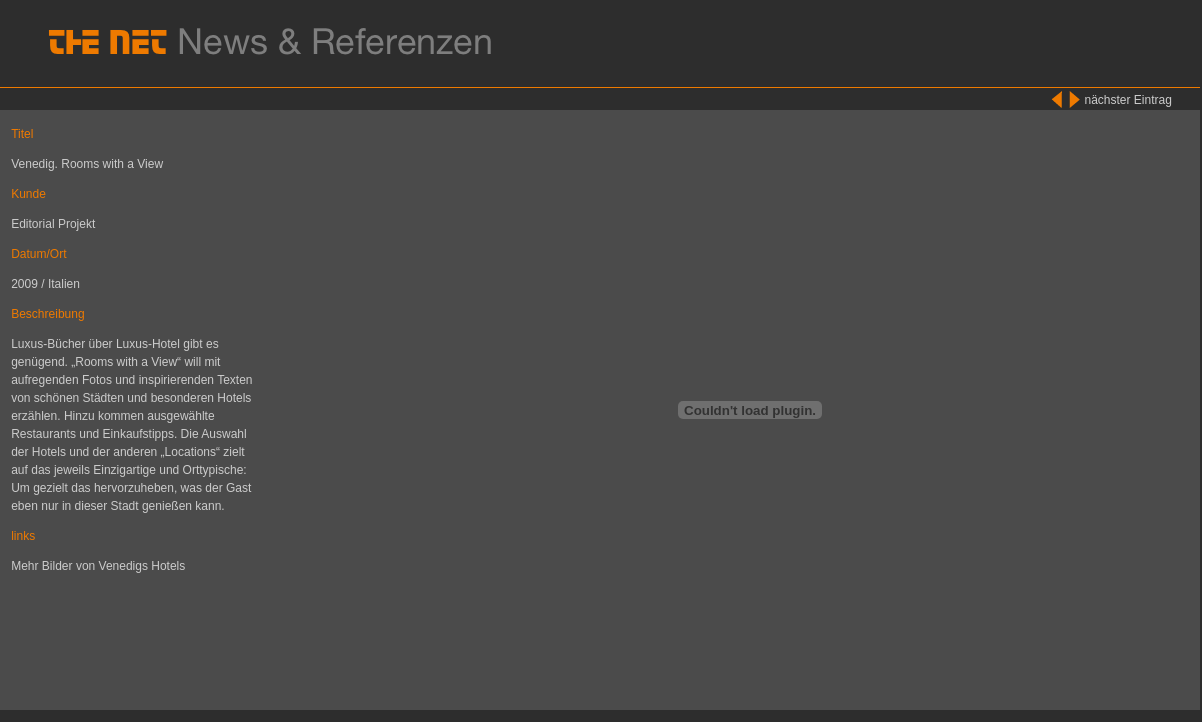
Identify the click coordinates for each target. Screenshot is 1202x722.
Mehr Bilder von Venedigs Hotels (98, 566)
